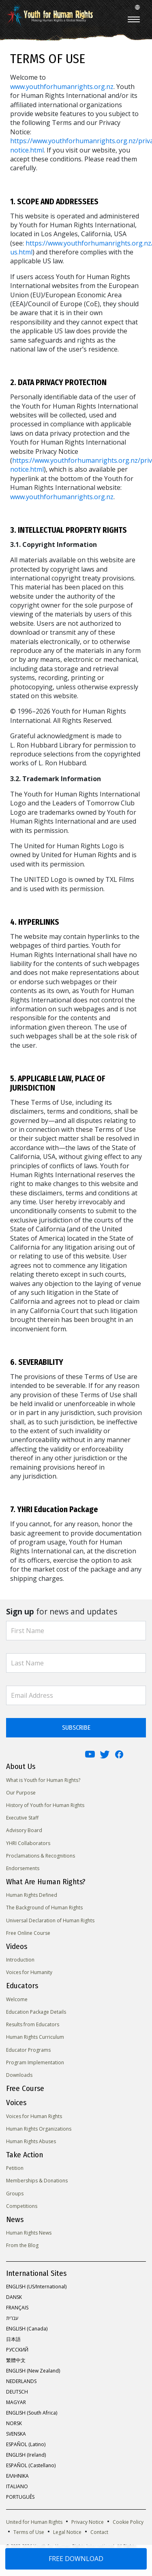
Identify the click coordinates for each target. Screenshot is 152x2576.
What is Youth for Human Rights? (43, 1780)
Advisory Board (24, 1830)
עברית (12, 2318)
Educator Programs (28, 2049)
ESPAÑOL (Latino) (25, 2444)
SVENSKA (16, 2433)
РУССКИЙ (17, 2349)
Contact (99, 2532)
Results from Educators (32, 2024)
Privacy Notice (87, 2522)
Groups (15, 2193)
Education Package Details (36, 2011)
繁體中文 (16, 2360)
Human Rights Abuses (31, 2141)
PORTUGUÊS (20, 2496)
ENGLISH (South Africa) (31, 2412)
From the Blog (22, 2245)
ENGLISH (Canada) (26, 2328)
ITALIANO (17, 2486)
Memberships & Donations (37, 2180)
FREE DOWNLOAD (76, 2558)
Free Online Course (28, 1933)
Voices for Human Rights (34, 2116)
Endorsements (22, 1868)
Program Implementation (35, 2062)
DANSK (14, 2297)
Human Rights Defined (31, 1895)
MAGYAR (16, 2402)
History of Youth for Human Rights (45, 1805)
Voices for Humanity (29, 1972)
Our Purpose (21, 1792)
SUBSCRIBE (76, 1727)
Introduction (20, 1959)
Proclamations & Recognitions (40, 1855)
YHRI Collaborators (28, 1843)
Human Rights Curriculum (35, 2037)
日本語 (13, 2339)
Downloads (19, 2075)
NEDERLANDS (21, 2381)
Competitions (21, 2206)
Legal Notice (67, 2532)
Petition (15, 2168)
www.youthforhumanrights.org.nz (61, 86)
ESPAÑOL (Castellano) (31, 2465)
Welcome (17, 1999)
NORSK (14, 2423)
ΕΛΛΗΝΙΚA (17, 2475)
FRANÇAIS (17, 2307)
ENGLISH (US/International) (36, 2286)
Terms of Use (28, 2532)
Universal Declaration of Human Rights (50, 1920)
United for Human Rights (34, 2522)
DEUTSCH (17, 2391)
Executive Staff (22, 1817)
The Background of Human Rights (44, 1907)
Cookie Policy (128, 2522)
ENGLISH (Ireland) (26, 2454)
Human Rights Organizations (38, 2128)
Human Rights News (28, 2232)
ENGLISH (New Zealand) (33, 2370)
